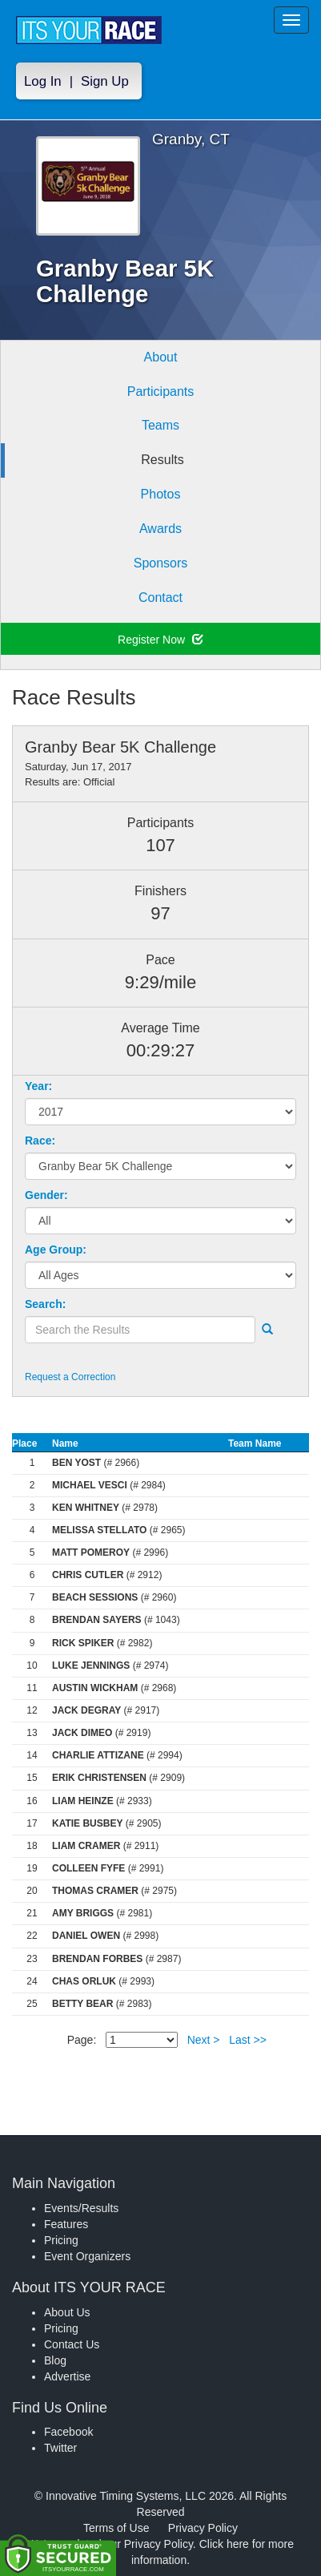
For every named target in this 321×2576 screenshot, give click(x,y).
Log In (43, 81)
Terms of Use (116, 2527)
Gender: (46, 1195)
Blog (55, 2360)
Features (66, 2224)
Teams (160, 425)
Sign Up (105, 81)
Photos (161, 494)
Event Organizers (87, 2256)
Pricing (61, 2240)
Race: (40, 1140)
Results (162, 459)
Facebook (68, 2431)
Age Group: (55, 1249)
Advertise (67, 2376)
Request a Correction (70, 1377)
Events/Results (81, 2208)
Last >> (248, 2039)
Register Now (160, 639)
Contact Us (71, 2344)
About (161, 357)
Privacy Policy (203, 2527)
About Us (67, 2312)
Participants (161, 391)
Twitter (60, 2447)
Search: (45, 1304)
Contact (160, 597)
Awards (160, 528)
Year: (38, 1086)
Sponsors (161, 563)
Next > (203, 2039)
